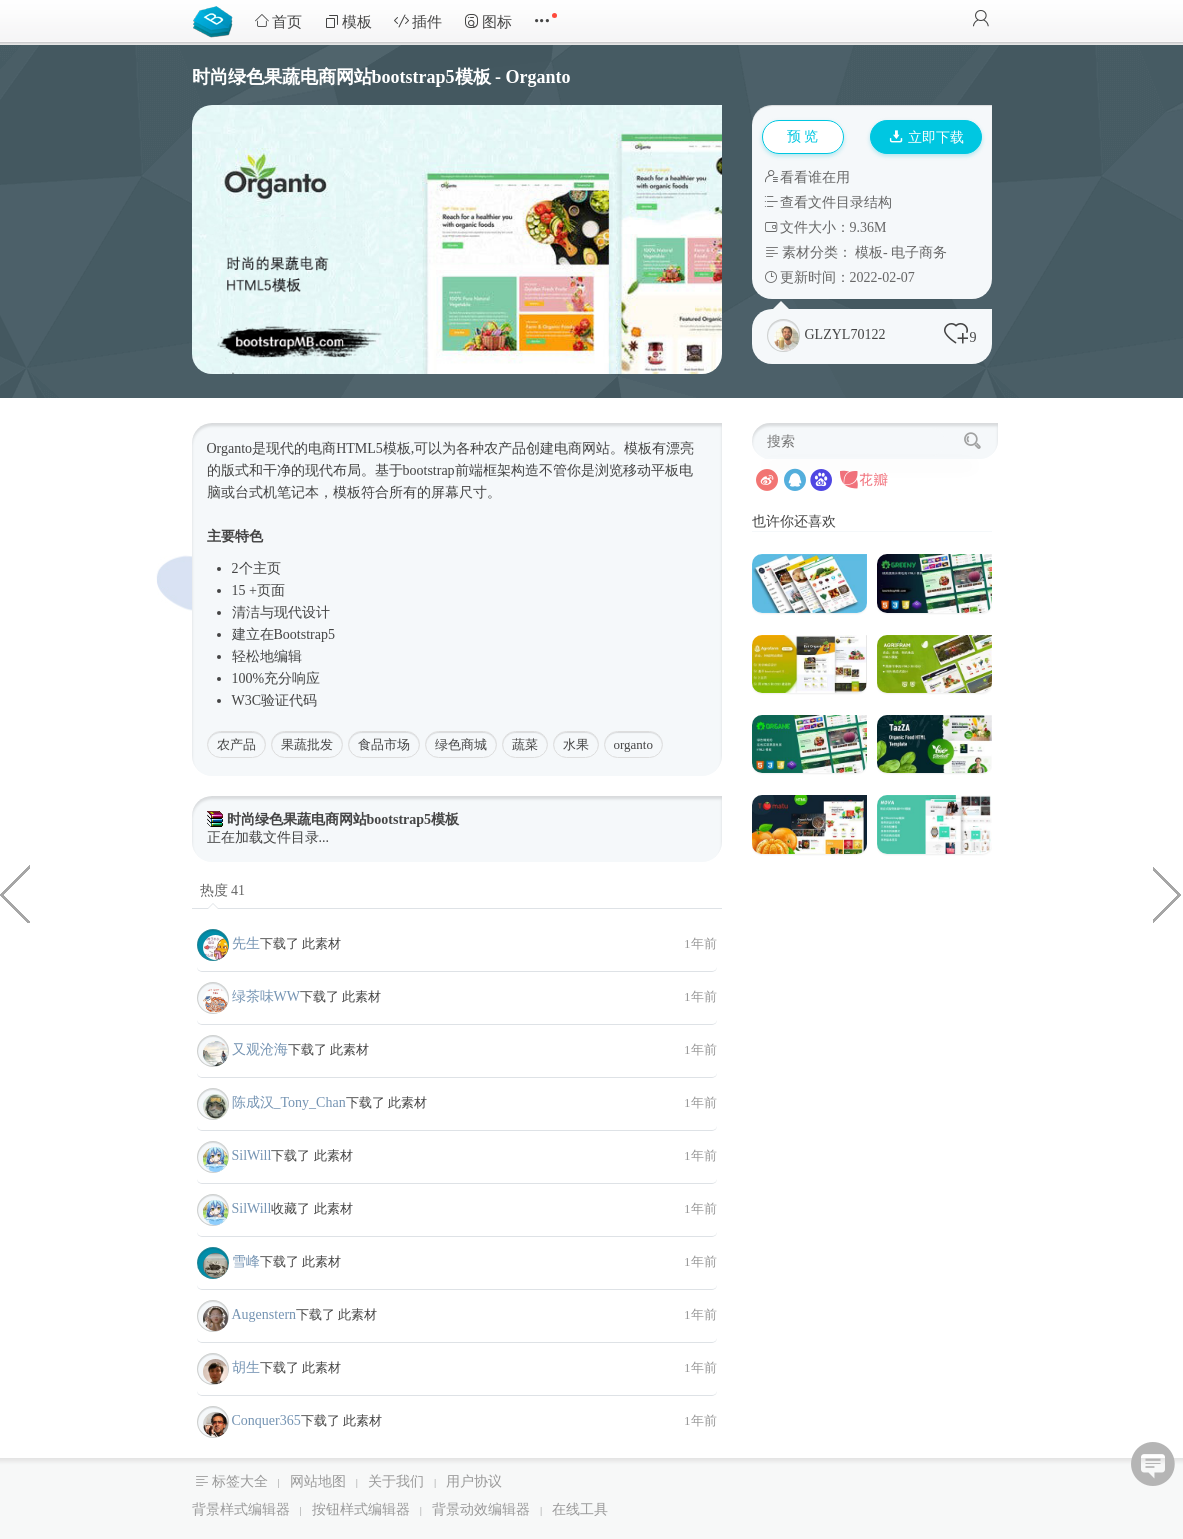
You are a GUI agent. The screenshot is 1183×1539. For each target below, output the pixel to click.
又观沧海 (260, 1049)
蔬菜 (525, 744)
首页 (278, 21)
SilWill (252, 1155)
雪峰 (246, 1261)
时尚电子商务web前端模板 (15, 893)
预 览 (803, 136)
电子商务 (919, 252)
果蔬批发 (307, 744)
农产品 (236, 744)
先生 (246, 943)
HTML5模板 (373, 448)
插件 (418, 21)
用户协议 (474, 1481)
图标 (488, 21)
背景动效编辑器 (481, 1509)
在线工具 (580, 1509)
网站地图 (318, 1481)
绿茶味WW (266, 996)
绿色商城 (461, 744)
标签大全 (240, 1481)
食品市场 (384, 744)
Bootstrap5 (304, 634)
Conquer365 (266, 1420)
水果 (576, 744)
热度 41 (223, 890)
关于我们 (396, 1481)
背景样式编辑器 (241, 1509)
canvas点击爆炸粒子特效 (1168, 893)
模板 (348, 21)
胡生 (246, 1367)
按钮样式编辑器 (361, 1509)
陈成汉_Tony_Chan (289, 1102)
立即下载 (927, 137)
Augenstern (264, 1314)
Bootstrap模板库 (217, 20)
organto (633, 744)
